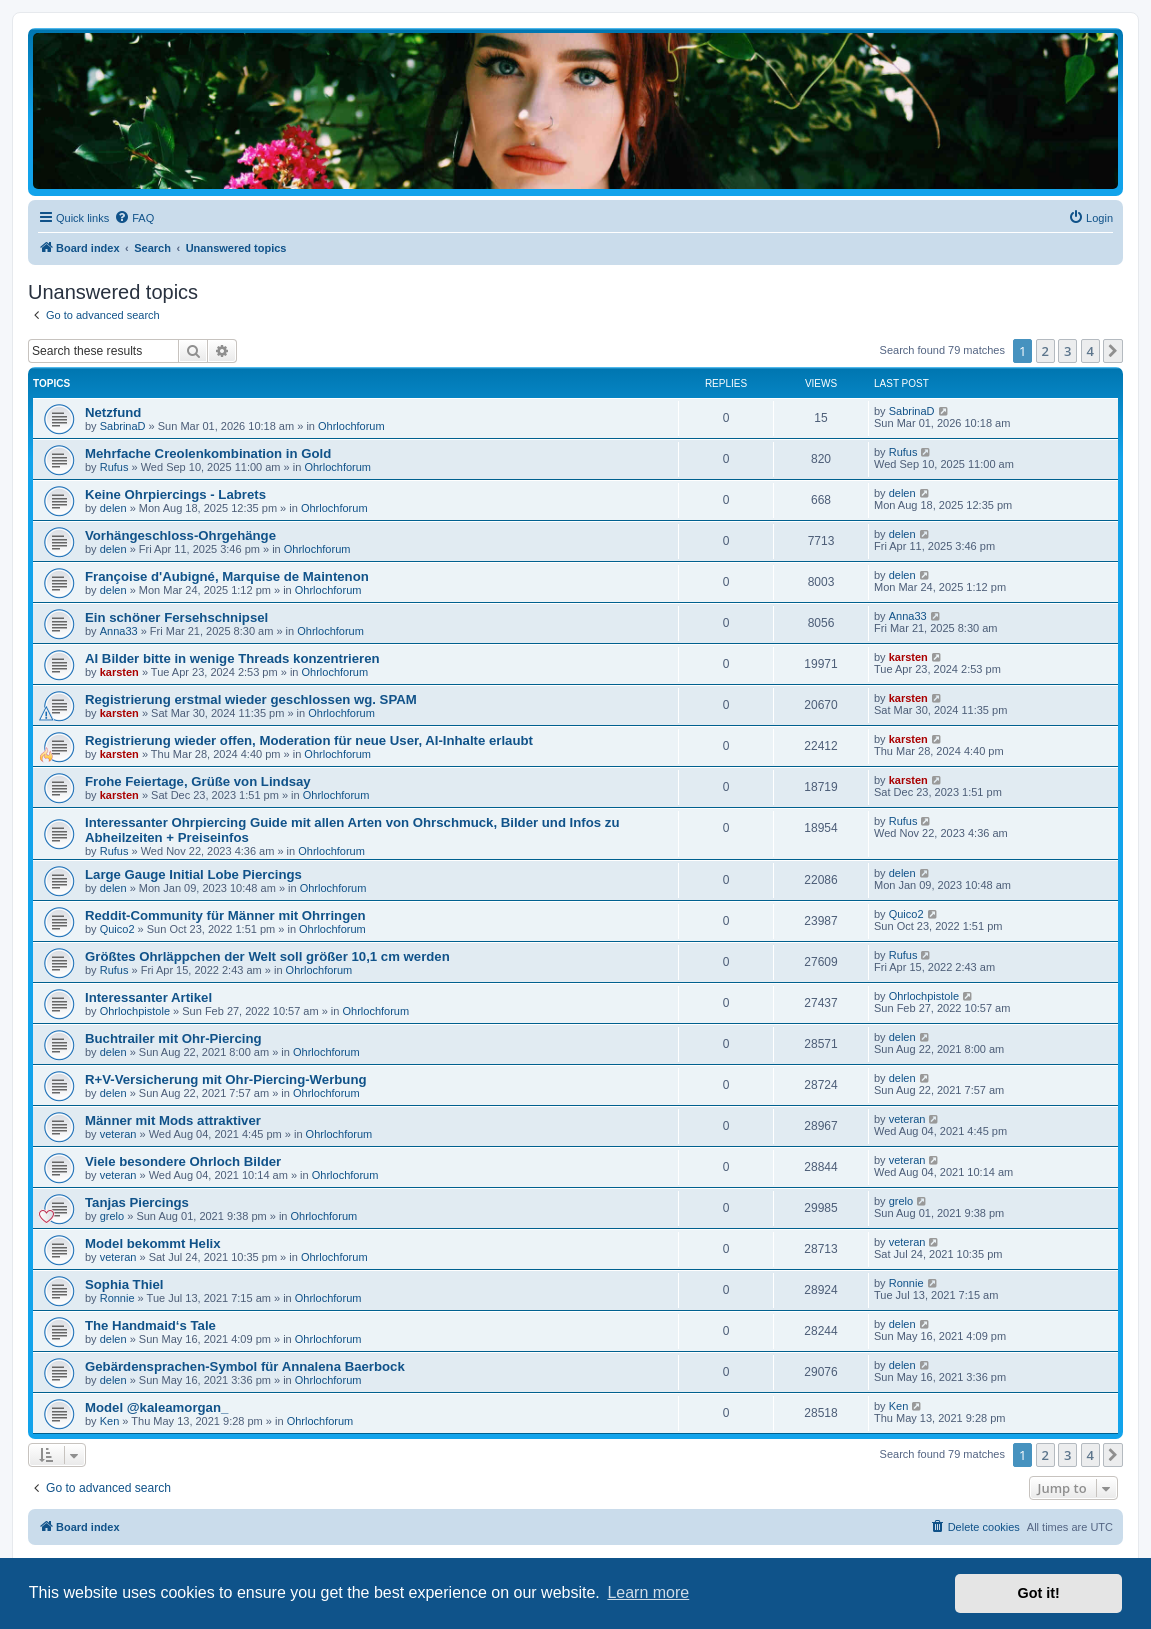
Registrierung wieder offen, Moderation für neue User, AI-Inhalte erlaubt (309, 740)
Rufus (114, 467)
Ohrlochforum (351, 426)
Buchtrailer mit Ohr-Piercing (173, 1038)
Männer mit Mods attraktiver (173, 1120)
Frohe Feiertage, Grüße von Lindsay (198, 781)
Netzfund (113, 412)
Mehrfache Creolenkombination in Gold (208, 453)
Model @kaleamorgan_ (156, 1407)
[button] (1113, 351)
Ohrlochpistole (135, 1011)
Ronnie (117, 1298)
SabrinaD (123, 426)
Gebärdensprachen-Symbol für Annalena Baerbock (245, 1366)
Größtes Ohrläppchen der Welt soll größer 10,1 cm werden (267, 956)
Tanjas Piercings (137, 1202)
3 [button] (1067, 351)
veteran (118, 1134)
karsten (119, 672)
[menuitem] (134, 218)
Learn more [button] (648, 1592)
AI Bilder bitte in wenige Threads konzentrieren (232, 658)
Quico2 (117, 929)
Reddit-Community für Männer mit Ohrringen (225, 915)
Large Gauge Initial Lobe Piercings (193, 874)
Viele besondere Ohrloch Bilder (183, 1161)
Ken (110, 1421)
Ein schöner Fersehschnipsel (176, 617)
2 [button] (1045, 351)
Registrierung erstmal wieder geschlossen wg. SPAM (251, 699)
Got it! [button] (1039, 1593)
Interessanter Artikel (148, 997)
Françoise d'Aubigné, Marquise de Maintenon (227, 576)
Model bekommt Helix (153, 1243)
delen (113, 508)
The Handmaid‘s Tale (150, 1325)
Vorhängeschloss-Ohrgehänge (180, 535)
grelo (112, 1216)
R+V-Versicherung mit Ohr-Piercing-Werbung (226, 1079)
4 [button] (1090, 351)
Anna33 (119, 631)
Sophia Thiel (124, 1284)
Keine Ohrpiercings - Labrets (175, 494)
